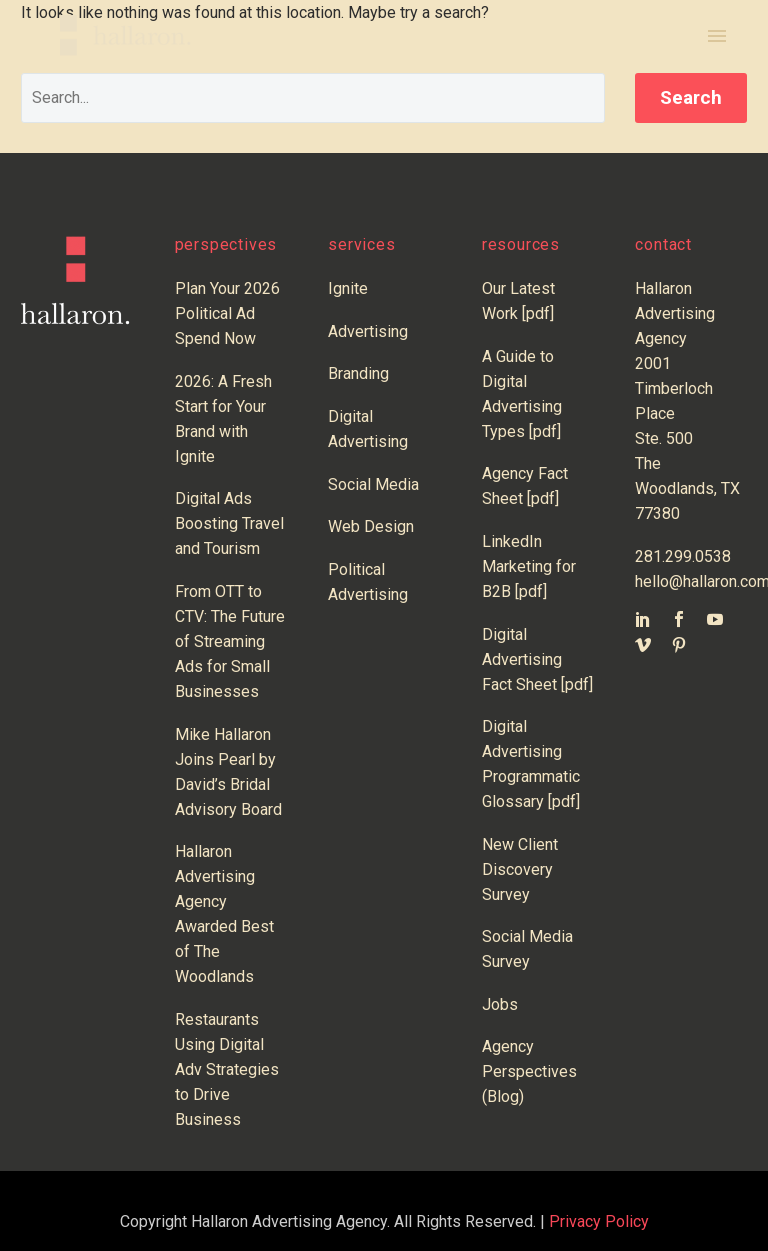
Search (691, 97)
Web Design (371, 526)
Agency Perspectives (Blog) (529, 1071)
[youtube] (715, 619)
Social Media (373, 484)
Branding (358, 373)
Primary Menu (717, 36)
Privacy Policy (599, 1221)
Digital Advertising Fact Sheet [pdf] (537, 659)
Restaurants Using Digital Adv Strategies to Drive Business (227, 1069)
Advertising (368, 331)
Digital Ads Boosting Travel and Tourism (229, 523)
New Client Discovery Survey (520, 869)
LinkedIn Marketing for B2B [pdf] (529, 566)
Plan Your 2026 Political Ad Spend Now (227, 313)
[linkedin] (643, 619)
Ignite (348, 288)
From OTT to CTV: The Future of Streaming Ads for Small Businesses (230, 641)
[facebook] (679, 619)
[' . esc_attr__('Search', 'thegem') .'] (313, 98)
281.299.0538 (683, 556)
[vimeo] (643, 645)
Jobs (500, 1004)
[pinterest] (679, 645)
